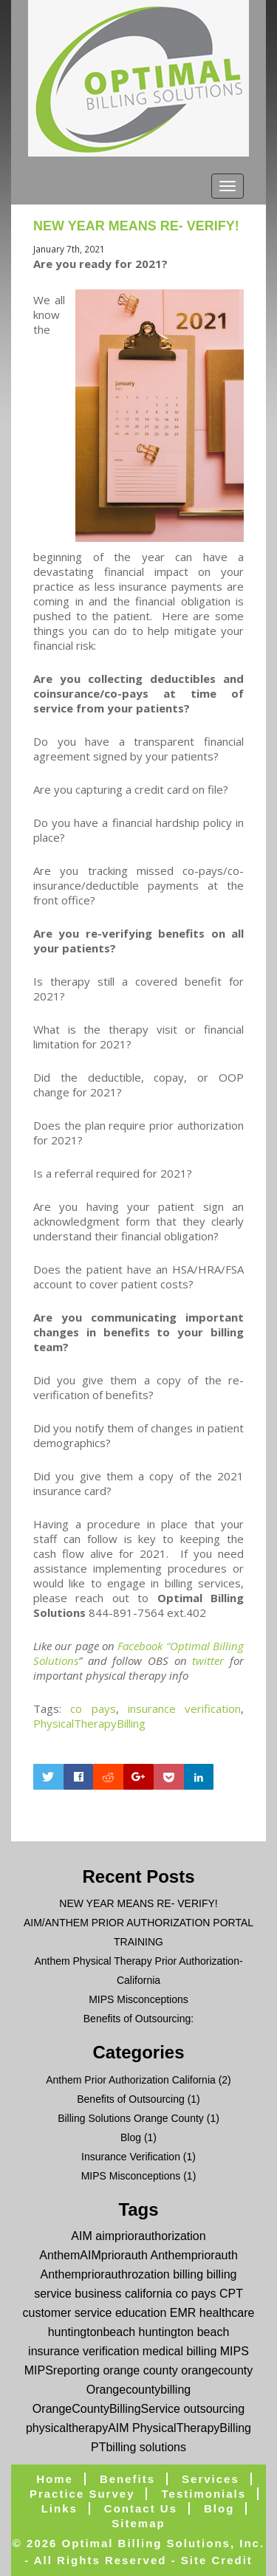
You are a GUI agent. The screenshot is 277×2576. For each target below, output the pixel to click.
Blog (130, 2137)
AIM (81, 2236)
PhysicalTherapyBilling (89, 1723)
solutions (163, 2447)
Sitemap (138, 2523)
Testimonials (203, 2493)
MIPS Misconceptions (138, 1999)
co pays (92, 1708)
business (98, 2293)
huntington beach (184, 2332)
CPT (231, 2293)
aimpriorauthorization (150, 2236)
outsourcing (213, 2408)
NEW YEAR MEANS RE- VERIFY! (136, 226)
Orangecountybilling (138, 2389)
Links (59, 2508)
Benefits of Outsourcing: (138, 2018)
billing (188, 2274)
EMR (183, 2313)
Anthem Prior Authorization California (131, 2080)
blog (219, 2508)
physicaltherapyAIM (77, 2428)
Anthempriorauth (194, 2255)
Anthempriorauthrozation (105, 2274)
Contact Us (140, 2508)
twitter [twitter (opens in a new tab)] (208, 1660)
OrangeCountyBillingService (106, 2408)
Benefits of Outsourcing (131, 2099)
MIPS (234, 2351)
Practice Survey (82, 2493)
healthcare (227, 2313)
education (140, 2313)
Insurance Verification (130, 2157)
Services (210, 2479)
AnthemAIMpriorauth (93, 2255)
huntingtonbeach (91, 2332)
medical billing (180, 2351)
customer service (67, 2313)
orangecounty (217, 2370)
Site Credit (217, 2560)
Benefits (127, 2479)
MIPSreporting (62, 2370)
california (148, 2293)
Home (54, 2479)
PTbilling (113, 2447)
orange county (140, 2370)
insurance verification (184, 1708)
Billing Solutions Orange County (131, 2118)
